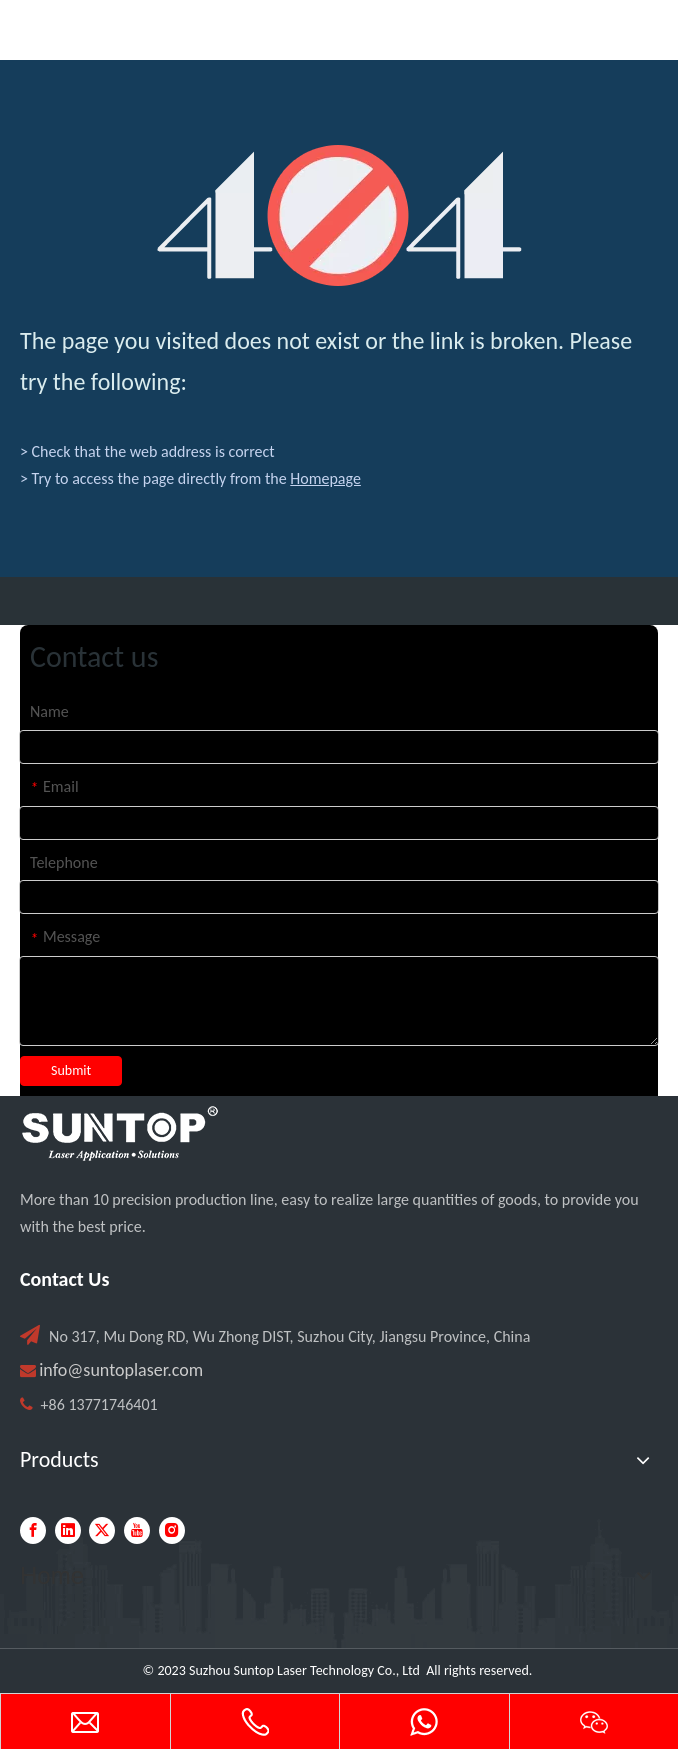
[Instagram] (172, 1530)
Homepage (325, 478)
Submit (71, 1070)
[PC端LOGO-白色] (120, 1134)
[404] (339, 215)
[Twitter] (102, 1530)
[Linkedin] (68, 1530)
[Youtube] (137, 1530)
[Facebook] (33, 1530)
